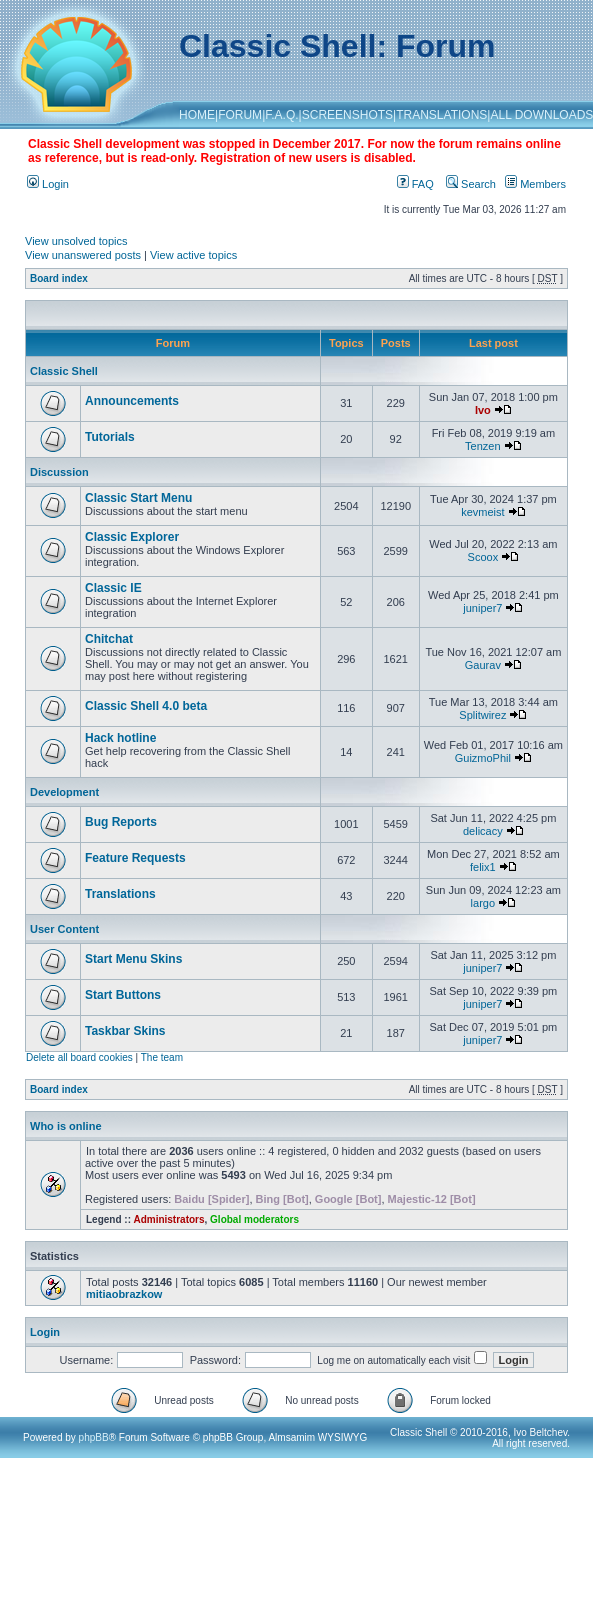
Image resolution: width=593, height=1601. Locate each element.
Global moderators (254, 1219)
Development (64, 792)
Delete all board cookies (79, 1057)
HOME (197, 115)
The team (162, 1057)
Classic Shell (64, 371)
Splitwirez (482, 715)
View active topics (193, 255)
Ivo (483, 410)
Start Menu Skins (133, 959)
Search (471, 184)
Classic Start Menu (138, 498)
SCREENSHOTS (347, 115)
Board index (59, 278)
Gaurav (483, 665)
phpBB (94, 1437)
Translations (120, 894)
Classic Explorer (132, 537)
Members (535, 184)
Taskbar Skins (125, 1031)
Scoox (483, 557)
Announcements (132, 401)
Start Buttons (123, 995)
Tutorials (110, 437)
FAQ (415, 184)
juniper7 (482, 608)
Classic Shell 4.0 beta (146, 706)
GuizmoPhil (483, 758)
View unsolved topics (76, 241)
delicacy (483, 831)
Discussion (59, 472)
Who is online (66, 1126)
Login (48, 184)
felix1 (483, 867)
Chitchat (109, 639)
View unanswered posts (83, 255)
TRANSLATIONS (441, 115)
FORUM (240, 115)
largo (483, 903)
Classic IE (113, 588)
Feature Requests (135, 858)
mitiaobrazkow (124, 1294)
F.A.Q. (281, 115)
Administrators (168, 1219)
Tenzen (482, 446)
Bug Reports (121, 822)
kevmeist (482, 512)
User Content (64, 929)
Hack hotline (120, 738)
